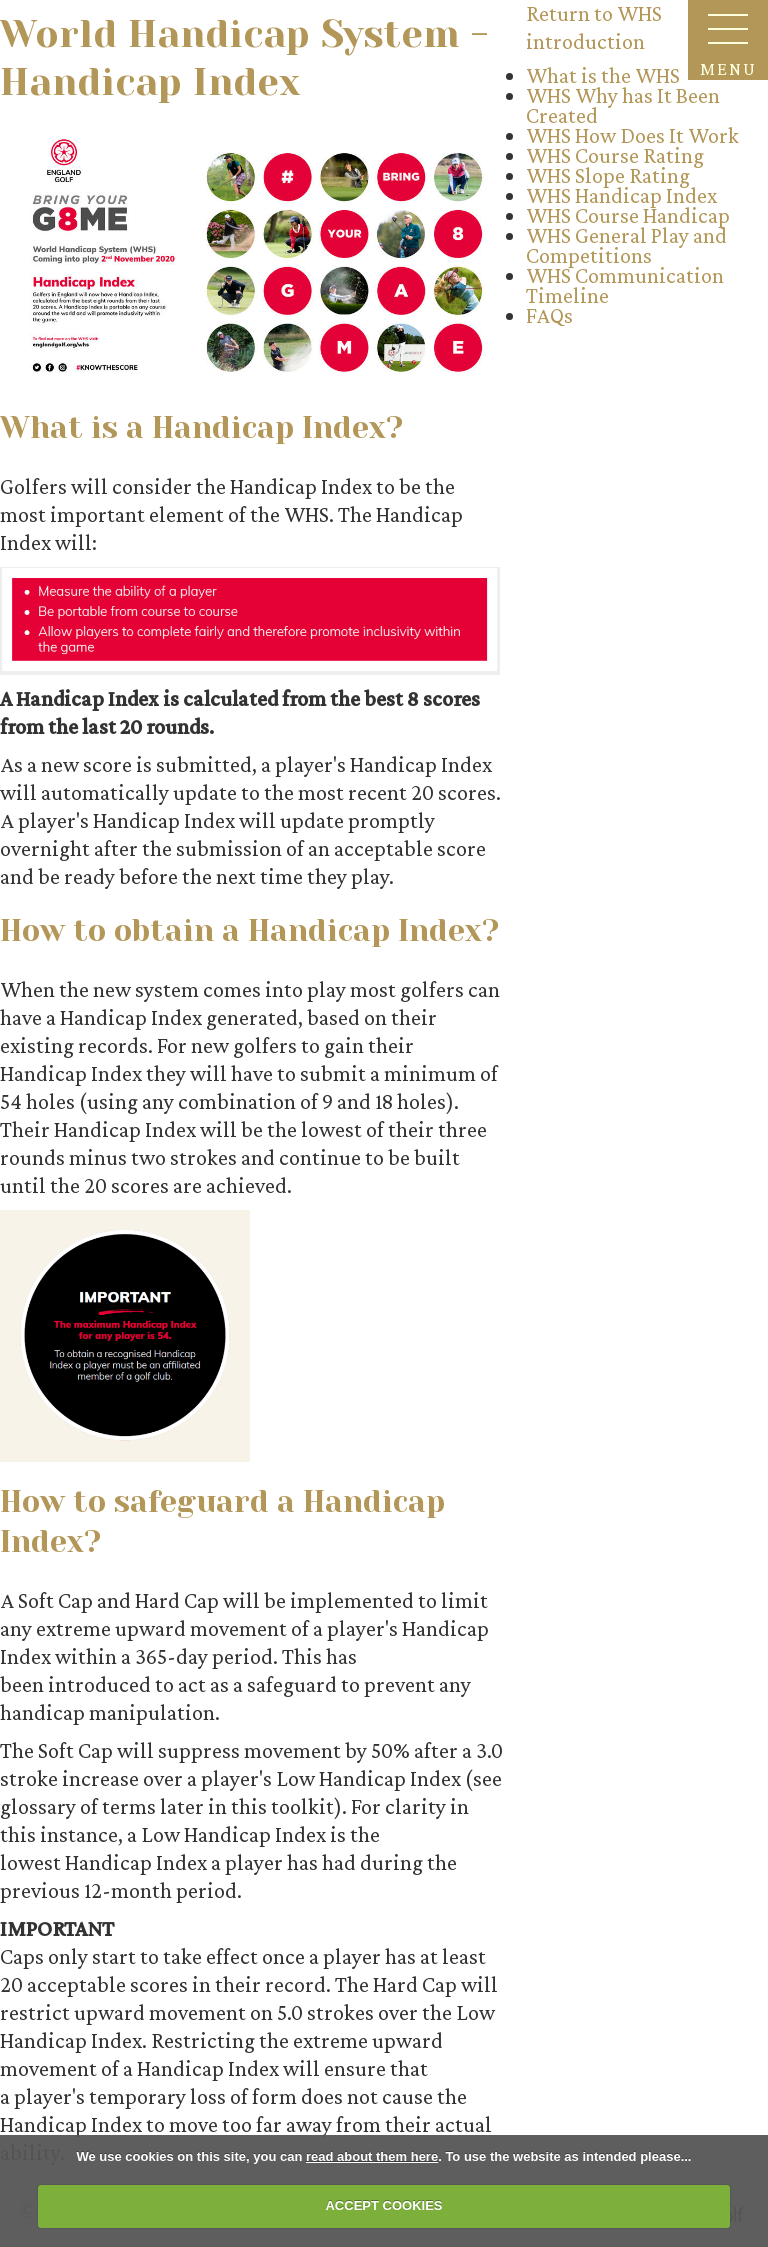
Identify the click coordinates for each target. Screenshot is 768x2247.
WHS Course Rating (615, 155)
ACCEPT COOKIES (383, 2205)
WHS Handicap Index (621, 195)
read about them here (372, 2156)
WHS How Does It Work (632, 135)
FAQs (549, 315)
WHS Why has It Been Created (623, 105)
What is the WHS (603, 75)
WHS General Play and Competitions (626, 245)
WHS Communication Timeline (625, 285)
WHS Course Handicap (628, 215)
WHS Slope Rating (608, 175)
